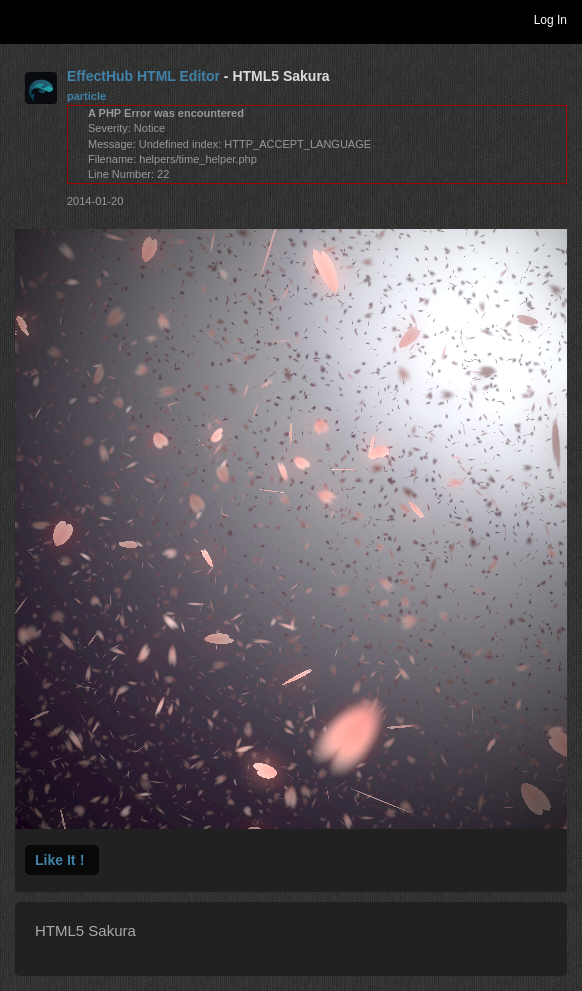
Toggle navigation (24, 19)
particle (86, 96)
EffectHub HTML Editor (143, 76)
